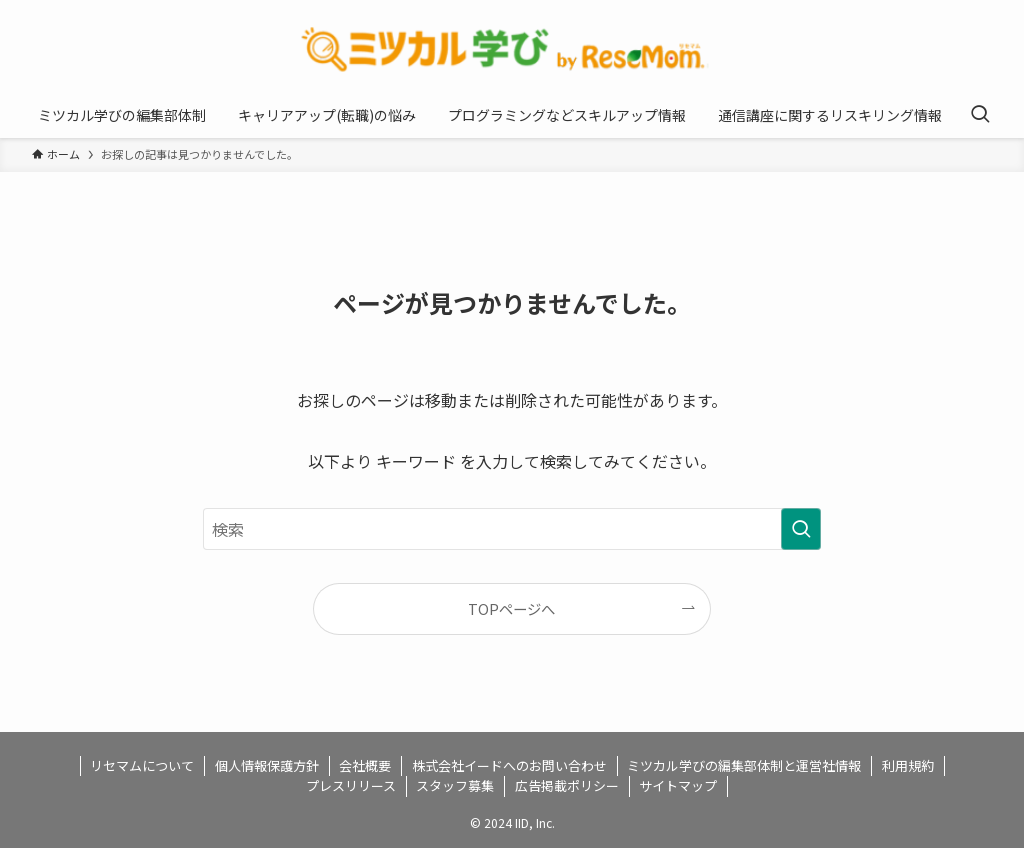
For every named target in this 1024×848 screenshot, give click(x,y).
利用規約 (908, 765)
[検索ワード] (512, 529)
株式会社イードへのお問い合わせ (509, 765)
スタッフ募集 (455, 785)
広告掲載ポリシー (567, 785)
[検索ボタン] (980, 115)
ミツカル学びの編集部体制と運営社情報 (744, 765)
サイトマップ (678, 785)
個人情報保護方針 (267, 765)
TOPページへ (511, 608)
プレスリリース (351, 785)
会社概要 (365, 765)
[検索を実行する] (801, 529)
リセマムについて (142, 765)
